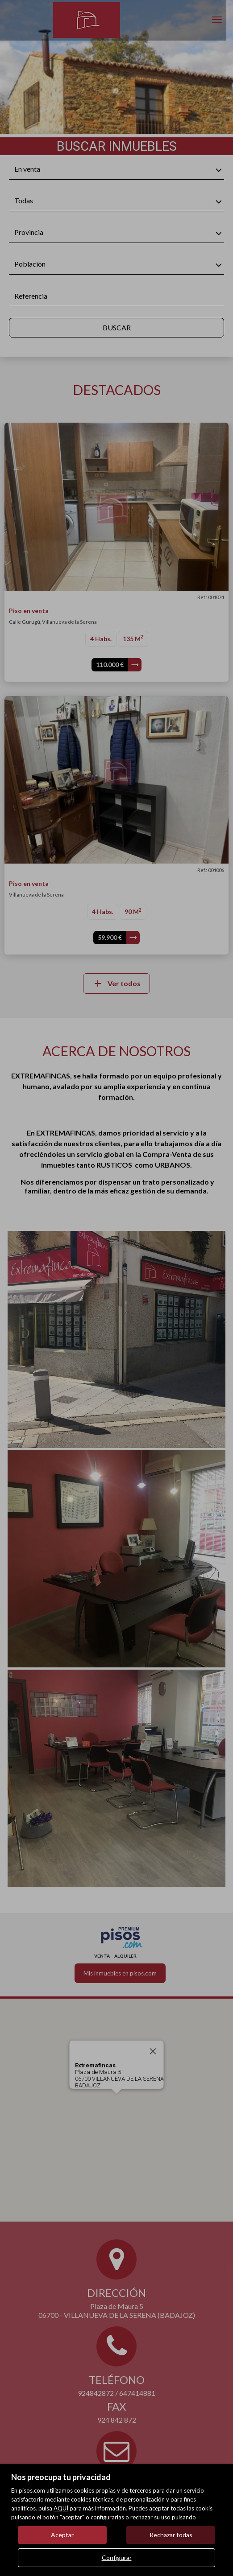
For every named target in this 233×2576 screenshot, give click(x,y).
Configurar (117, 2557)
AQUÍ (61, 2508)
